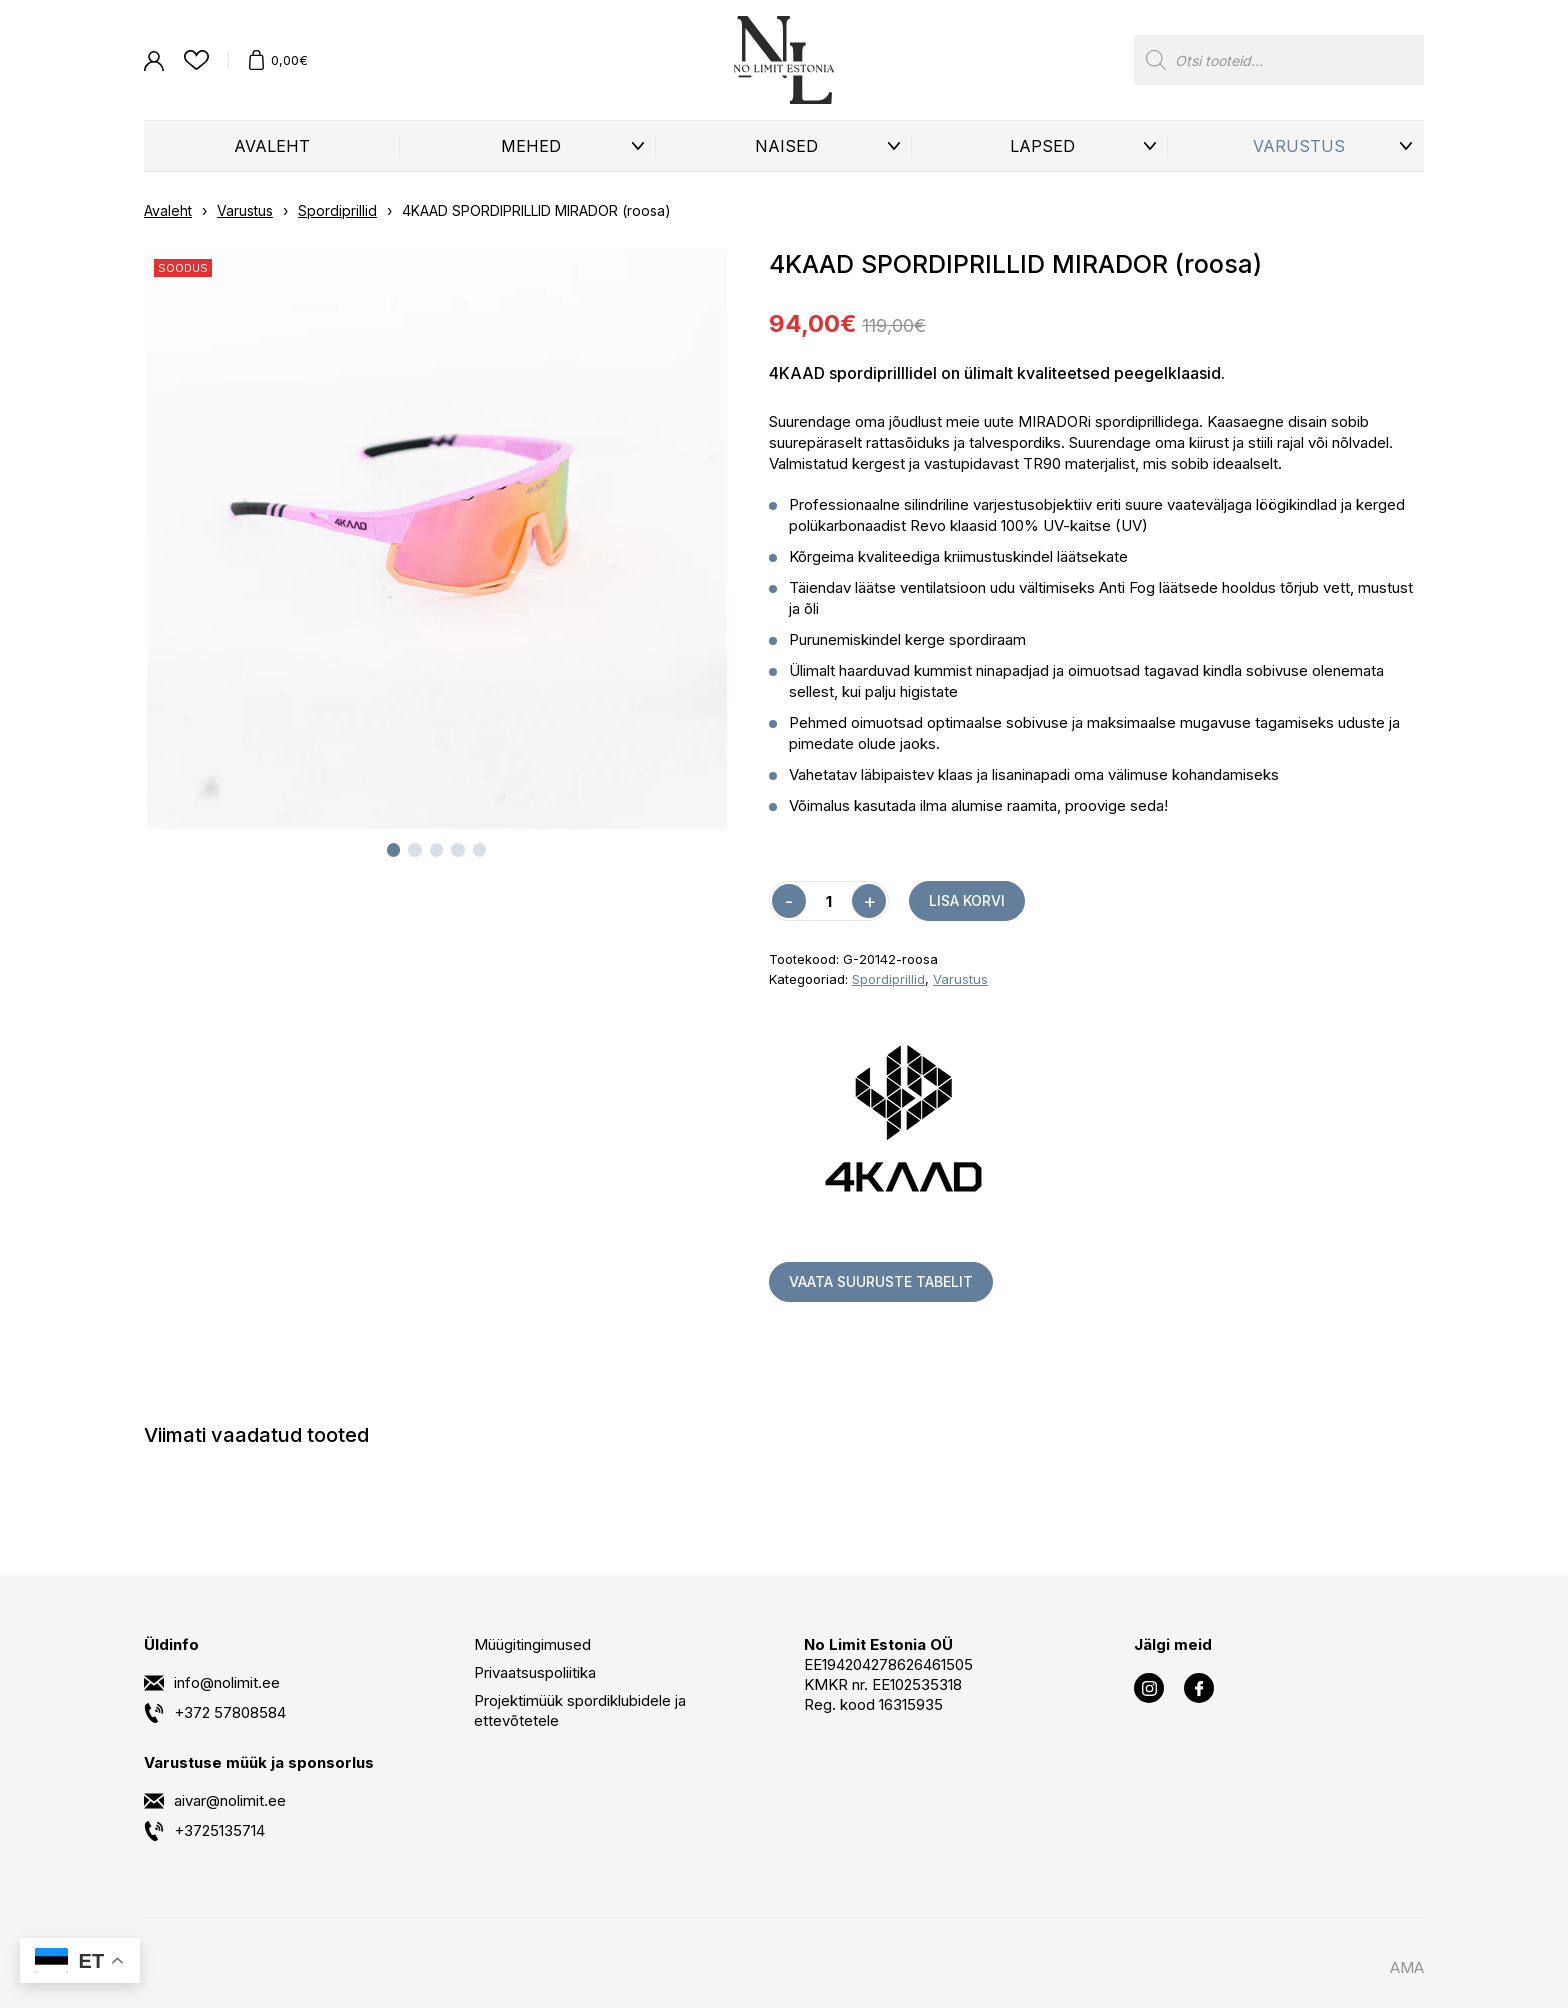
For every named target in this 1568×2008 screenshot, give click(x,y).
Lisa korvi (967, 900)
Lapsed (1042, 146)
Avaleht (272, 146)
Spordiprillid (337, 210)
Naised (786, 146)
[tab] (394, 850)
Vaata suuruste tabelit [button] (881, 1281)
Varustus (1299, 146)
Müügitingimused (532, 1644)
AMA (1407, 1967)
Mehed (531, 146)
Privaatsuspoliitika (535, 1672)
